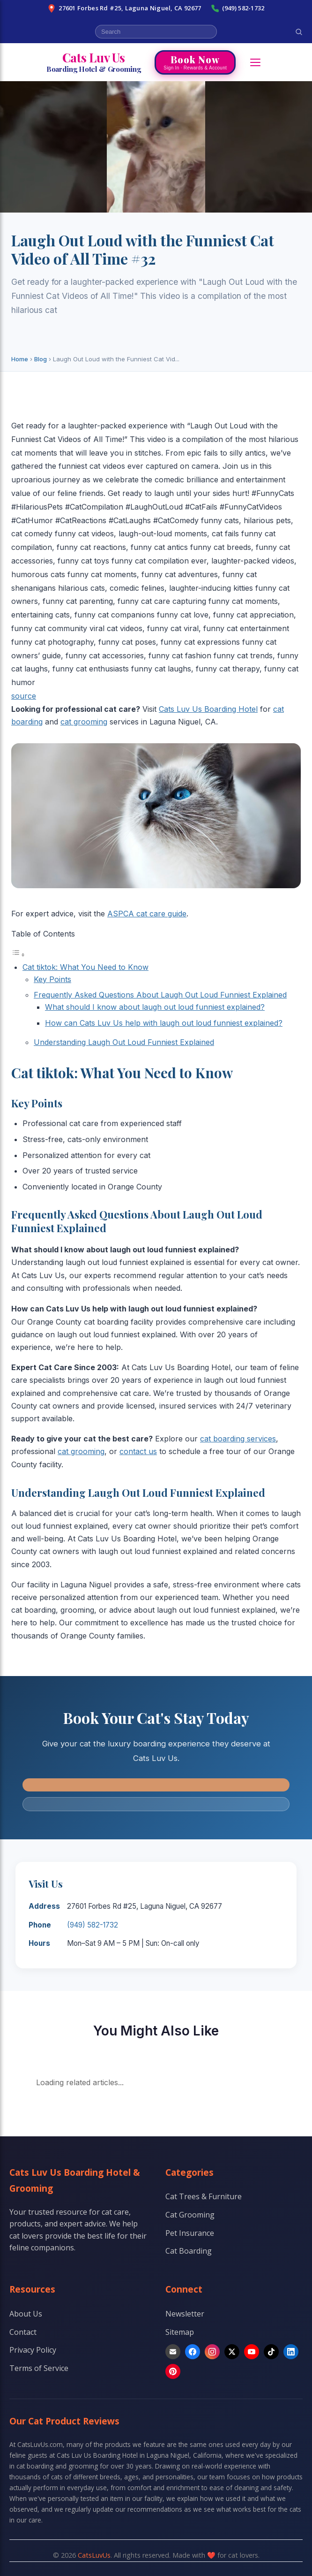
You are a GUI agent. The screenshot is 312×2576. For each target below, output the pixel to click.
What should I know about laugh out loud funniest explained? (155, 1007)
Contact (23, 2332)
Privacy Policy (32, 2350)
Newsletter (184, 2314)
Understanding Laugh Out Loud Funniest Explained (124, 1042)
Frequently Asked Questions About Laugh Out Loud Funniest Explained (160, 994)
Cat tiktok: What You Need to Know (85, 967)
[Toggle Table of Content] (18, 954)
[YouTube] (251, 2351)
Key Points (52, 979)
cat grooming (83, 721)
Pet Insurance (189, 2233)
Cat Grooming (190, 2215)
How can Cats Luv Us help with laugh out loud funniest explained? (163, 1023)
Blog (40, 359)
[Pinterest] (172, 2371)
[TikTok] (271, 2351)
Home (19, 359)
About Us (25, 2314)
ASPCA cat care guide (146, 913)
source (23, 696)
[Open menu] (255, 62)
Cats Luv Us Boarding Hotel (208, 709)
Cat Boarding (188, 2251)
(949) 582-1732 (238, 8)
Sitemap (179, 2332)
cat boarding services (238, 1438)
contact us (138, 1451)
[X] (231, 2351)
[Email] (172, 2351)
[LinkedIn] (290, 2351)
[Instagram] (212, 2351)
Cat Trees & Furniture (203, 2196)
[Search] (299, 32)
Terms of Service (38, 2368)
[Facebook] (192, 2351)
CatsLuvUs (94, 2555)
